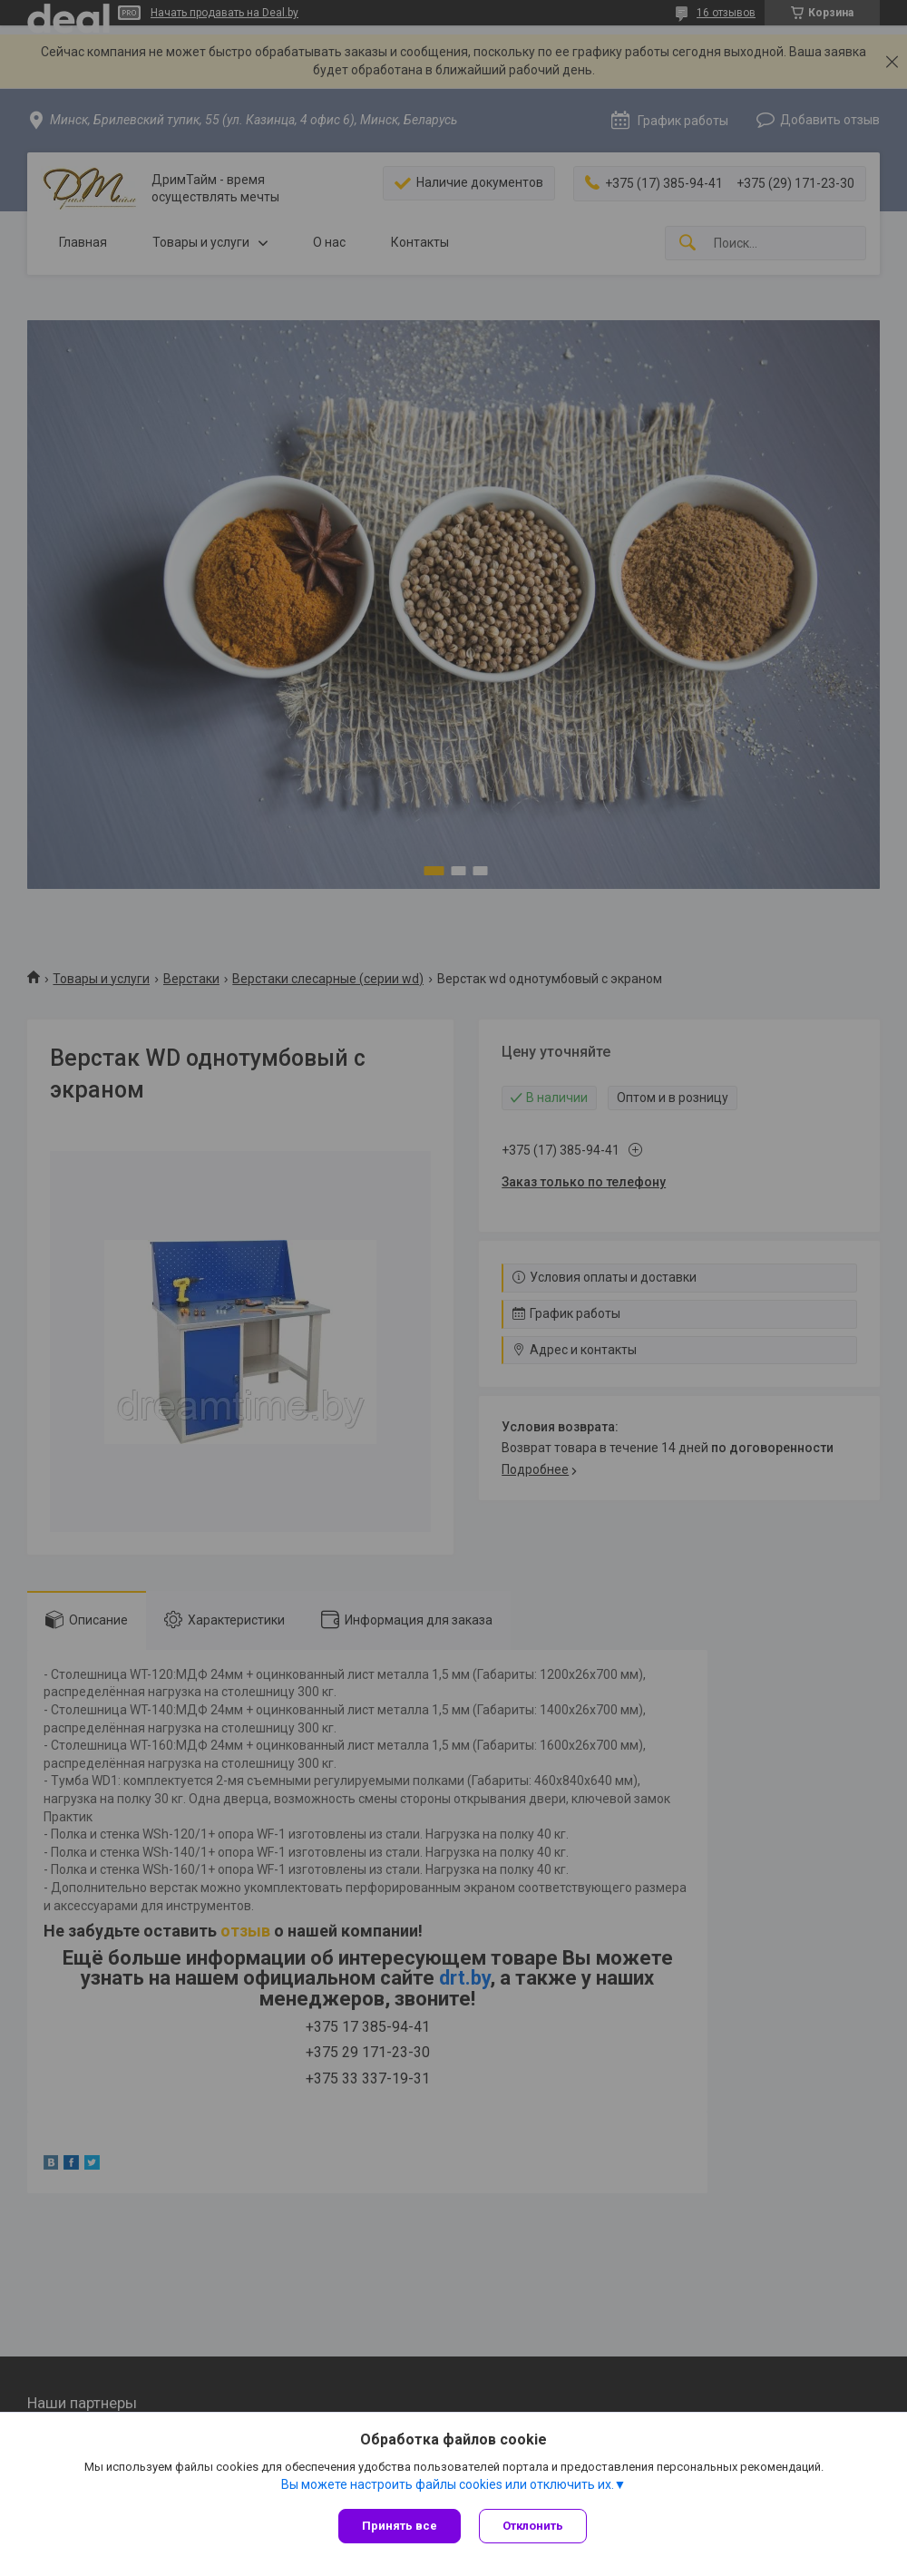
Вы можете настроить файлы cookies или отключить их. (447, 2484)
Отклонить (532, 2525)
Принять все (399, 2525)
